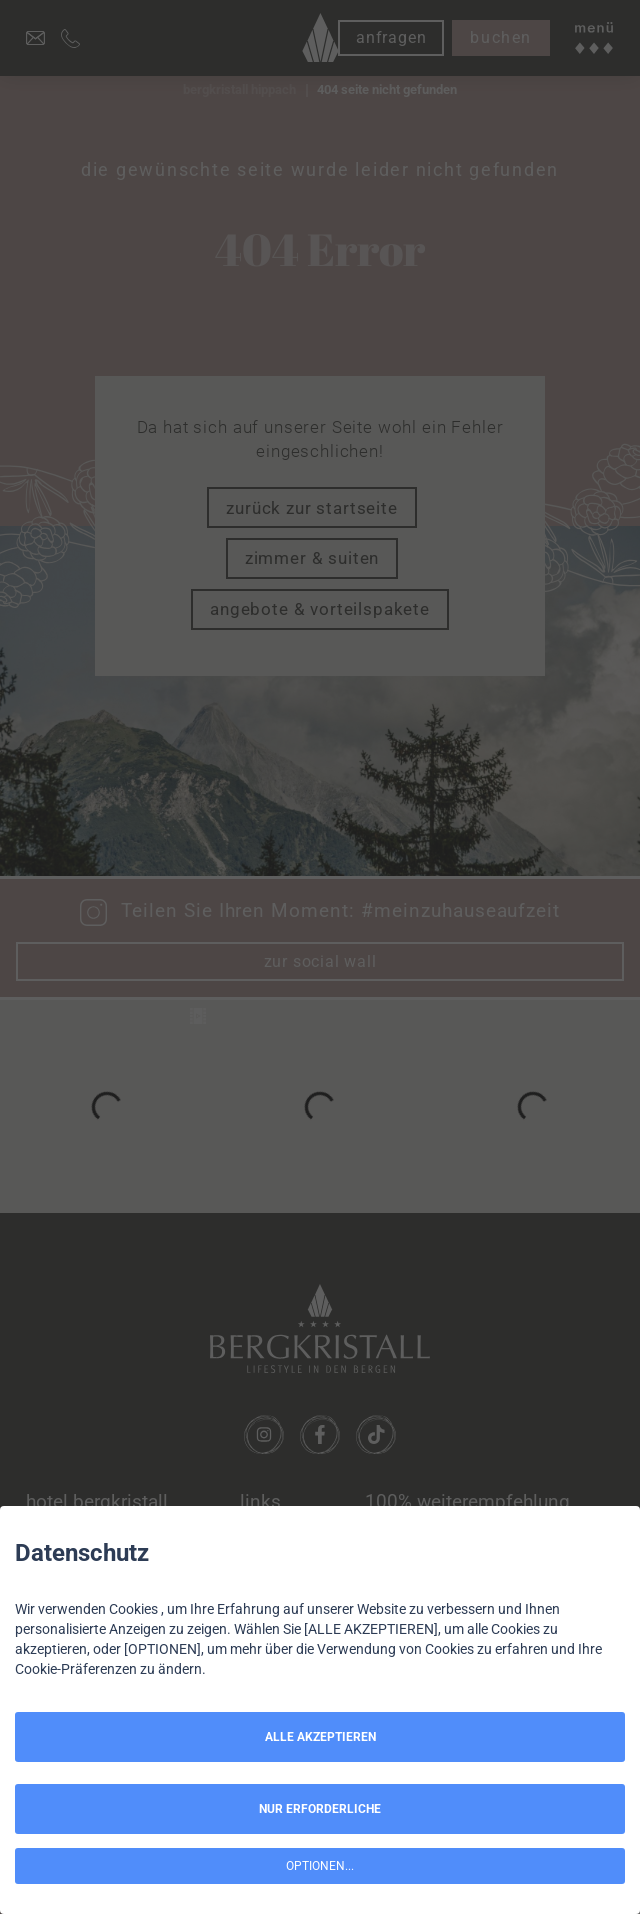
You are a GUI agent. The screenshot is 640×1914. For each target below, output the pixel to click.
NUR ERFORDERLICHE (320, 1809)
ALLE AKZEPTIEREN (320, 1737)
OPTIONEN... (320, 1866)
